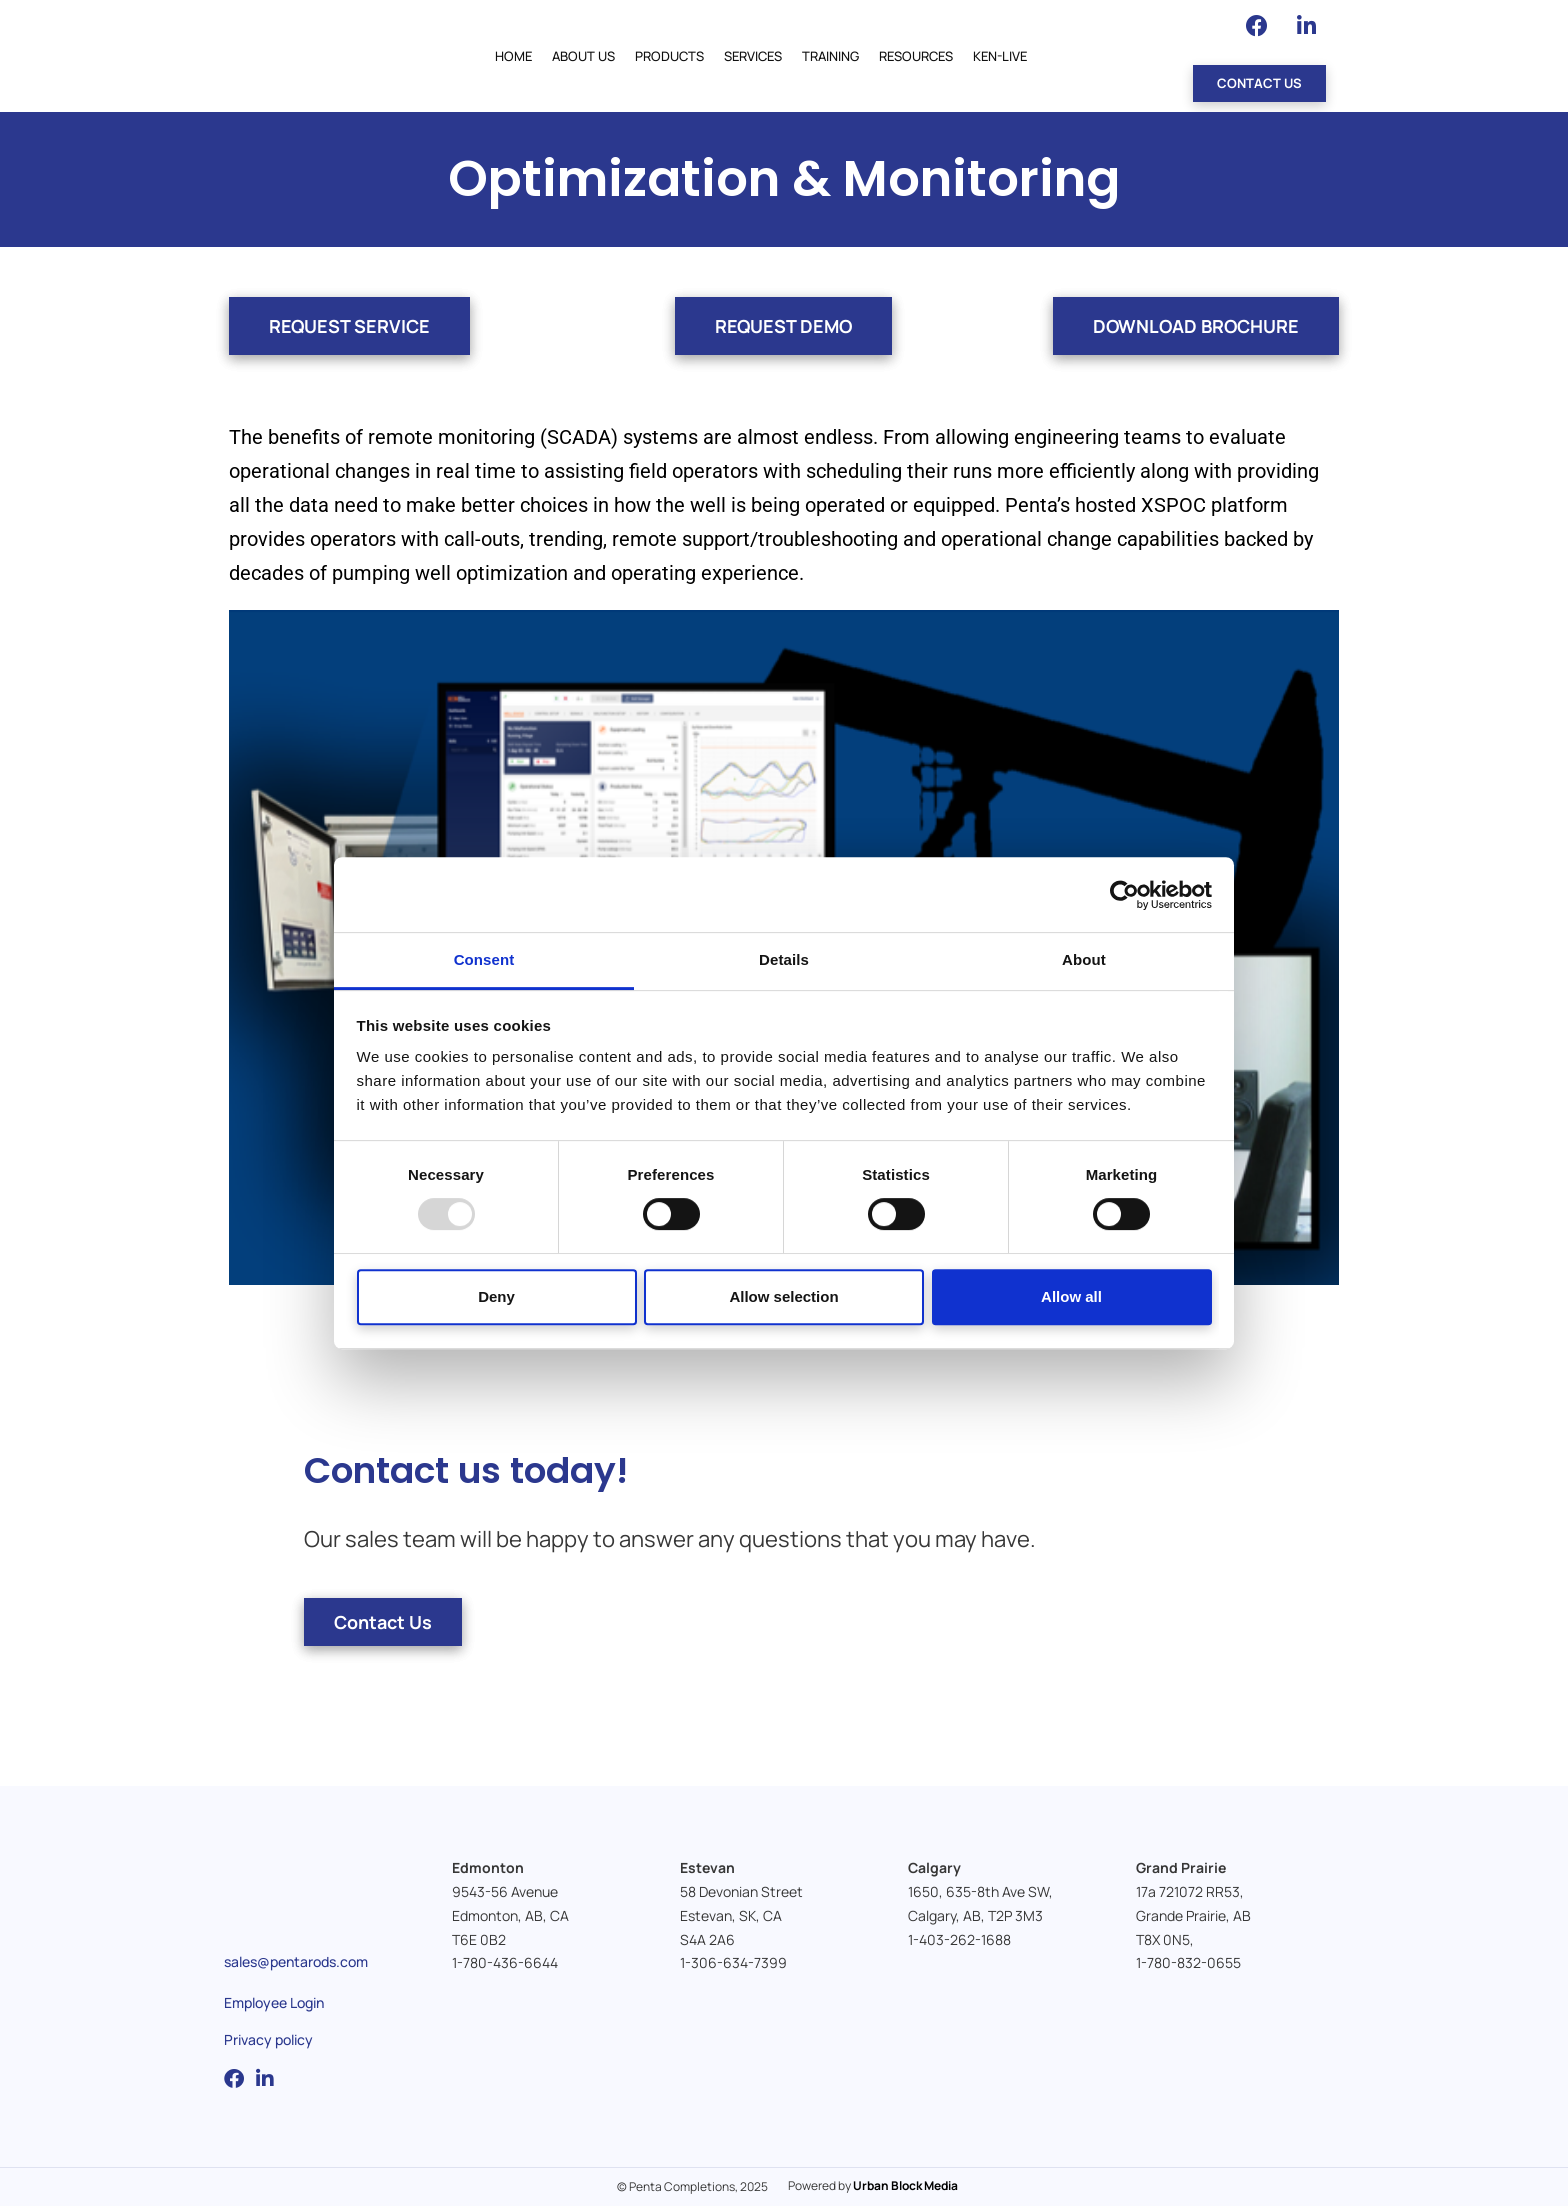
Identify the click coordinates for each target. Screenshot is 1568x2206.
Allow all (1071, 1296)
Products (669, 56)
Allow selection (783, 1296)
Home (513, 56)
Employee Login (274, 2002)
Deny (496, 1296)
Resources (916, 56)
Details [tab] (784, 959)
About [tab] (1084, 959)
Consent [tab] (484, 959)
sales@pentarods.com (296, 1961)
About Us (583, 56)
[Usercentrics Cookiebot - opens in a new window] (1124, 895)
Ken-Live (1000, 56)
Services (753, 56)
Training (830, 56)
